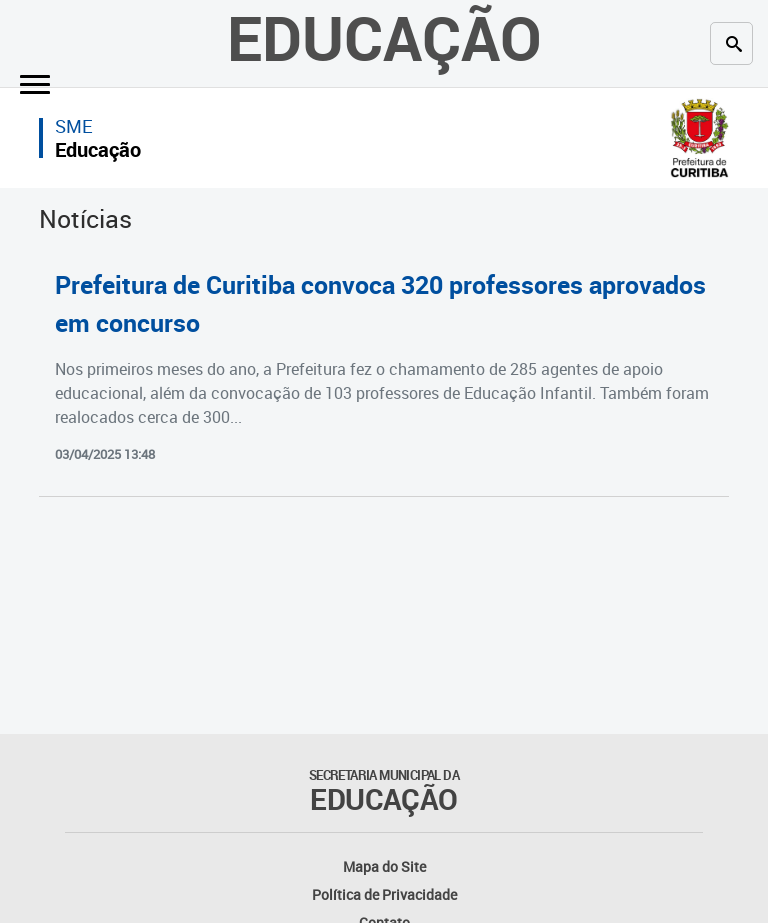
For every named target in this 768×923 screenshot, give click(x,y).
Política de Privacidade (384, 894)
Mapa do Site (384, 866)
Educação (98, 149)
